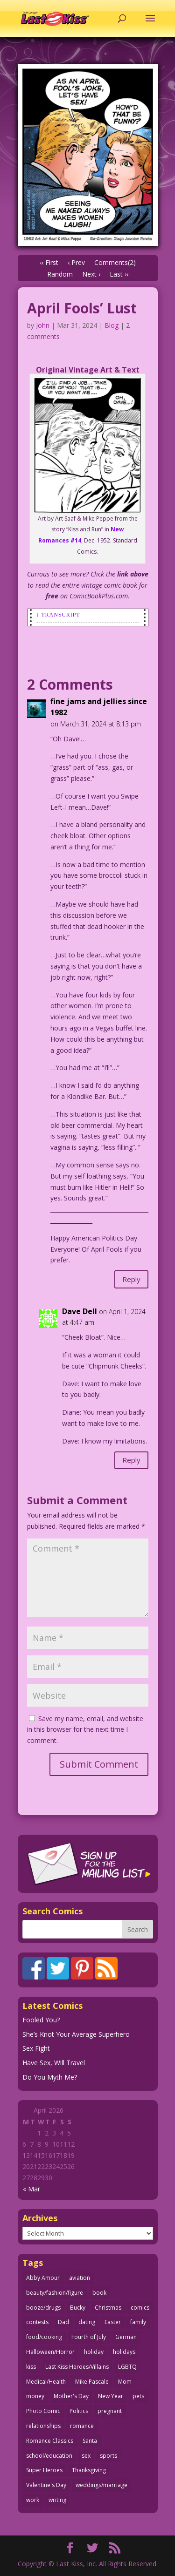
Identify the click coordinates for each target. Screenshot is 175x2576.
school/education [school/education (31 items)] (49, 2456)
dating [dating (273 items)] (86, 2322)
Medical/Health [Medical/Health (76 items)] (46, 2382)
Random (60, 274)
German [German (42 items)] (126, 2337)
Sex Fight (36, 2048)
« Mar (31, 2188)
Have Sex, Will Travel (53, 2062)
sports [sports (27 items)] (108, 2456)
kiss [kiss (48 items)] (31, 2367)
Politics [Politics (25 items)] (79, 2411)
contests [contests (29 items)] (37, 2322)
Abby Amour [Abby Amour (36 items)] (43, 2278)
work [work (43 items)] (32, 2500)
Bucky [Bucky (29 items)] (77, 2308)
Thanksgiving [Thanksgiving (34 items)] (89, 2470)
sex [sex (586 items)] (86, 2456)
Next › (91, 274)
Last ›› (119, 274)
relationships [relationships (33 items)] (43, 2426)
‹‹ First (49, 262)
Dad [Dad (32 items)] (63, 2322)
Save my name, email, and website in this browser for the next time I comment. (85, 1729)
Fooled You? (41, 2019)
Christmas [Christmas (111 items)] (108, 2308)
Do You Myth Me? (49, 2077)
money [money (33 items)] (35, 2396)
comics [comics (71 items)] (140, 2308)
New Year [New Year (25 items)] (110, 2396)
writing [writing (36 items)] (57, 2500)
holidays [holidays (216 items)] (124, 2352)
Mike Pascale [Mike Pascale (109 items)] (92, 2382)
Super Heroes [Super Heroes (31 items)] (44, 2470)
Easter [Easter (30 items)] (113, 2322)
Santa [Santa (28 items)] (90, 2441)
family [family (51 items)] (138, 2322)
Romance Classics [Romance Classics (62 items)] (49, 2441)
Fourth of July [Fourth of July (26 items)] (88, 2337)
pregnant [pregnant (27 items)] (110, 2411)
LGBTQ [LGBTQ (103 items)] (127, 2367)
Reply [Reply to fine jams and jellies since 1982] (131, 1279)
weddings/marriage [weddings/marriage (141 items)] (101, 2485)
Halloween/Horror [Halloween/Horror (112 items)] (50, 2352)
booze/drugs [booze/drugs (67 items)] (43, 2308)
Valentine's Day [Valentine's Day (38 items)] (46, 2485)
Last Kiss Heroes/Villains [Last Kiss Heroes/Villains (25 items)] (77, 2367)
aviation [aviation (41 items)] (79, 2278)
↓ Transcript (58, 614)
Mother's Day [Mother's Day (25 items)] (71, 2396)
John (42, 325)
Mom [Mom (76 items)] (125, 2382)
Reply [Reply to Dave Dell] (131, 1459)
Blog (112, 325)
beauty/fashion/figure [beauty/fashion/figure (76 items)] (54, 2293)
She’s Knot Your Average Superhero (76, 2034)
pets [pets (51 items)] (138, 2396)
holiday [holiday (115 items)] (94, 2352)
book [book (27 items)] (99, 2293)
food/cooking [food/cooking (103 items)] (44, 2337)
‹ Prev (76, 262)
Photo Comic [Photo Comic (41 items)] (43, 2411)
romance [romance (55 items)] (82, 2426)
